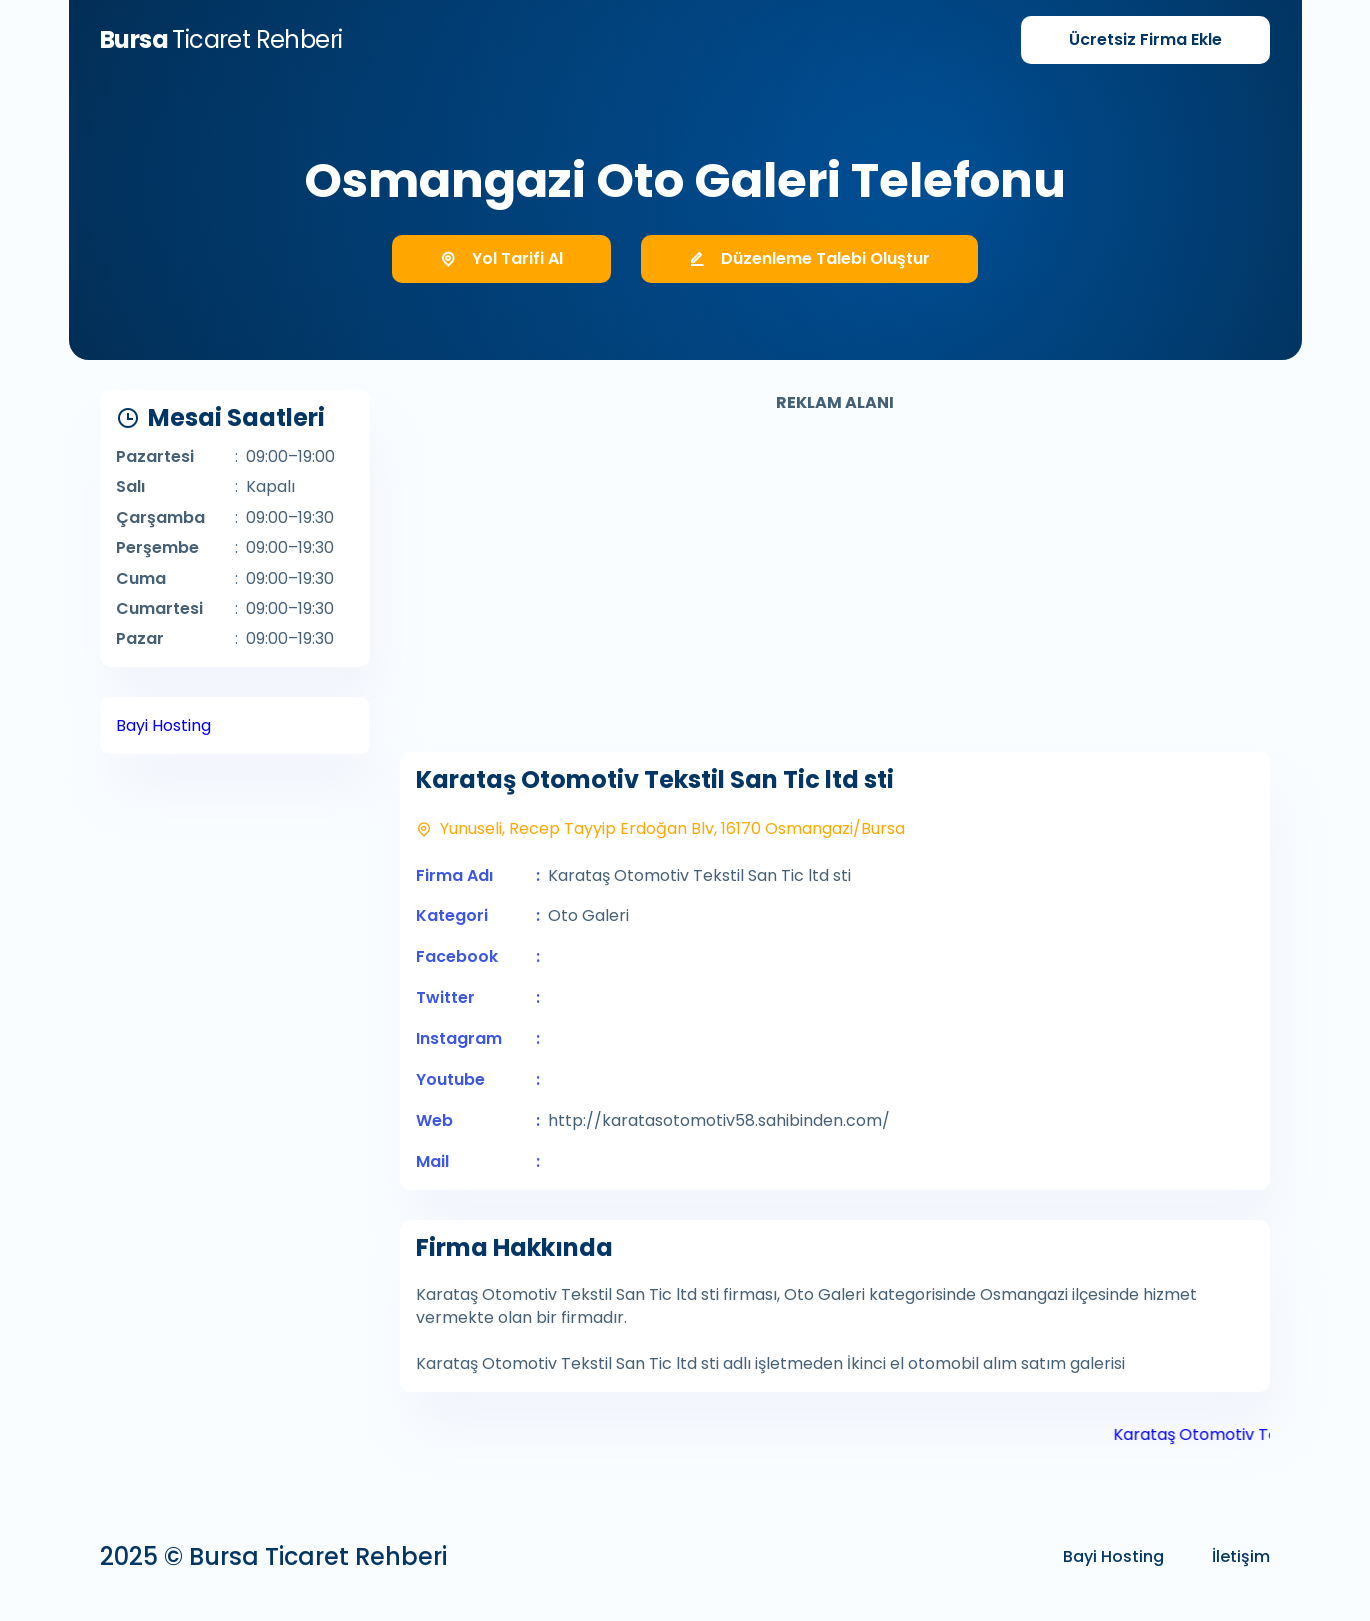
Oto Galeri (588, 915)
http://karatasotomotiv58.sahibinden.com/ (719, 1120)
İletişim (1241, 1556)
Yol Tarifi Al (501, 258)
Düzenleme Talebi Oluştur (809, 258)
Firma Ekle (1145, 39)
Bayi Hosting (163, 725)
